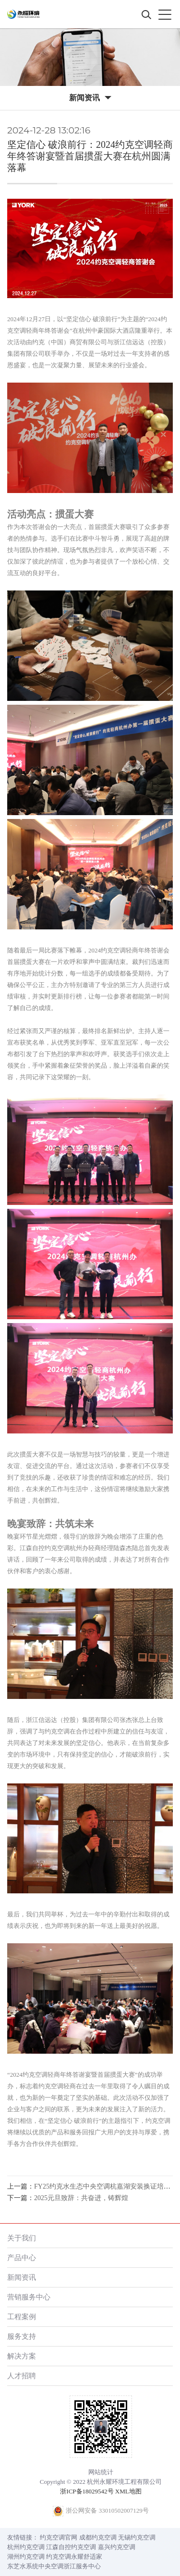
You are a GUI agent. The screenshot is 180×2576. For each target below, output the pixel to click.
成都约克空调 (98, 2537)
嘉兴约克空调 (116, 2547)
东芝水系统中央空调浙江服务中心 (54, 2566)
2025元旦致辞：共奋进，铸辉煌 (81, 2198)
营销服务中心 (28, 2297)
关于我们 (21, 2238)
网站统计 (100, 2472)
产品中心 (21, 2257)
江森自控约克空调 (71, 2547)
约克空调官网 (58, 2537)
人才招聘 (21, 2375)
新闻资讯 (21, 2277)
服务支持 (21, 2336)
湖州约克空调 (26, 2556)
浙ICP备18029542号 (86, 2491)
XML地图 (128, 2491)
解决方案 (21, 2356)
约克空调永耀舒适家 (74, 2556)
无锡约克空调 (137, 2537)
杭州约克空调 (26, 2547)
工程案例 (21, 2316)
